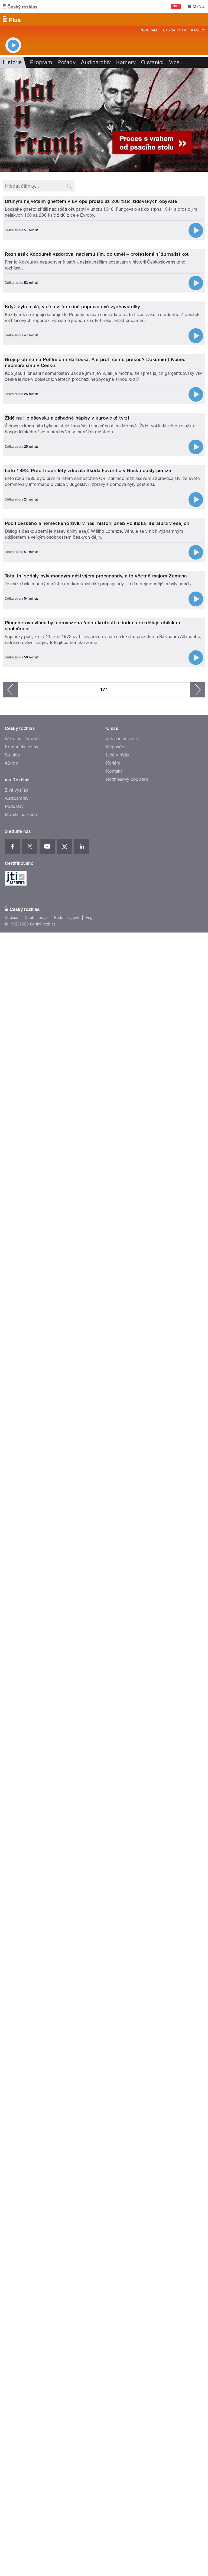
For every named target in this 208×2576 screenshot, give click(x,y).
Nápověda (116, 1770)
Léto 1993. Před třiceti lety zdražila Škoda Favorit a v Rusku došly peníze (88, 1152)
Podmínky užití (67, 1941)
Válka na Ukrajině (22, 1762)
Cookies (12, 1941)
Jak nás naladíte (122, 1762)
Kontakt (114, 1794)
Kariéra (113, 1786)
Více (177, 62)
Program (148, 30)
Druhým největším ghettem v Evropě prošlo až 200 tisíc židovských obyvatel (91, 315)
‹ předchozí (10, 1713)
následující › (197, 1713)
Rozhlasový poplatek (127, 1802)
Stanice (12, 1778)
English (92, 1941)
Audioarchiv (174, 30)
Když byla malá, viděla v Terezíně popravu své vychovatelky (72, 647)
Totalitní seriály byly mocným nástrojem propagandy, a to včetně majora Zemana (96, 1485)
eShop (11, 1786)
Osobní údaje (37, 1941)
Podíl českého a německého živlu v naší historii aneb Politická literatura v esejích (97, 1319)
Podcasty (14, 1829)
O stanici (152, 62)
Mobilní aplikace (21, 1837)
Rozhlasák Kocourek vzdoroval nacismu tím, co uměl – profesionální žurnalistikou (97, 481)
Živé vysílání (17, 1813)
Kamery (198, 30)
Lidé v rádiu (117, 1778)
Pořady (66, 62)
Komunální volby (21, 1770)
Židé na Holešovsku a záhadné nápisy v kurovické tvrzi (67, 986)
